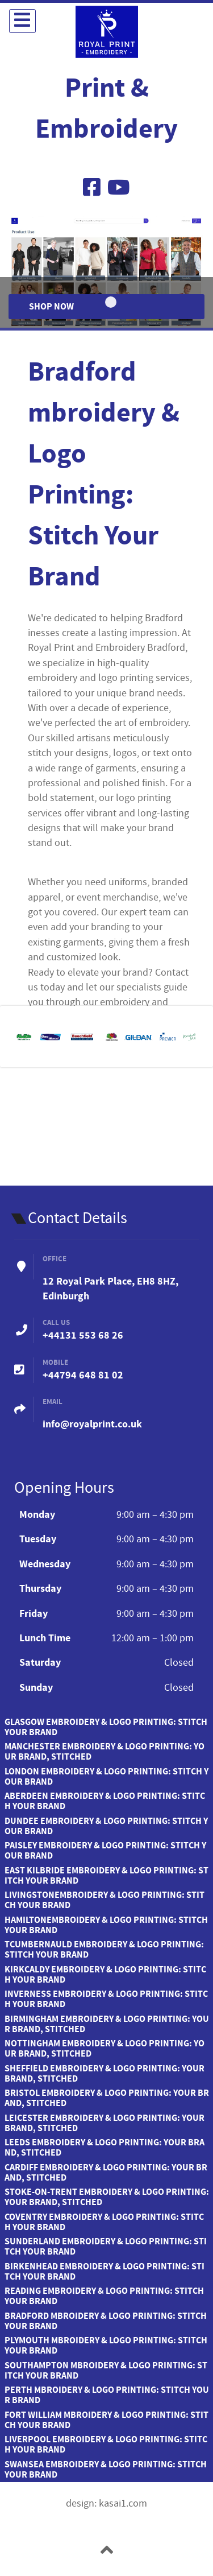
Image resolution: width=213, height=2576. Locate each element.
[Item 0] (110, 302)
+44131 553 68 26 (83, 1335)
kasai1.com (123, 2503)
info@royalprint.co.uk (92, 1424)
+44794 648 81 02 (83, 1375)
